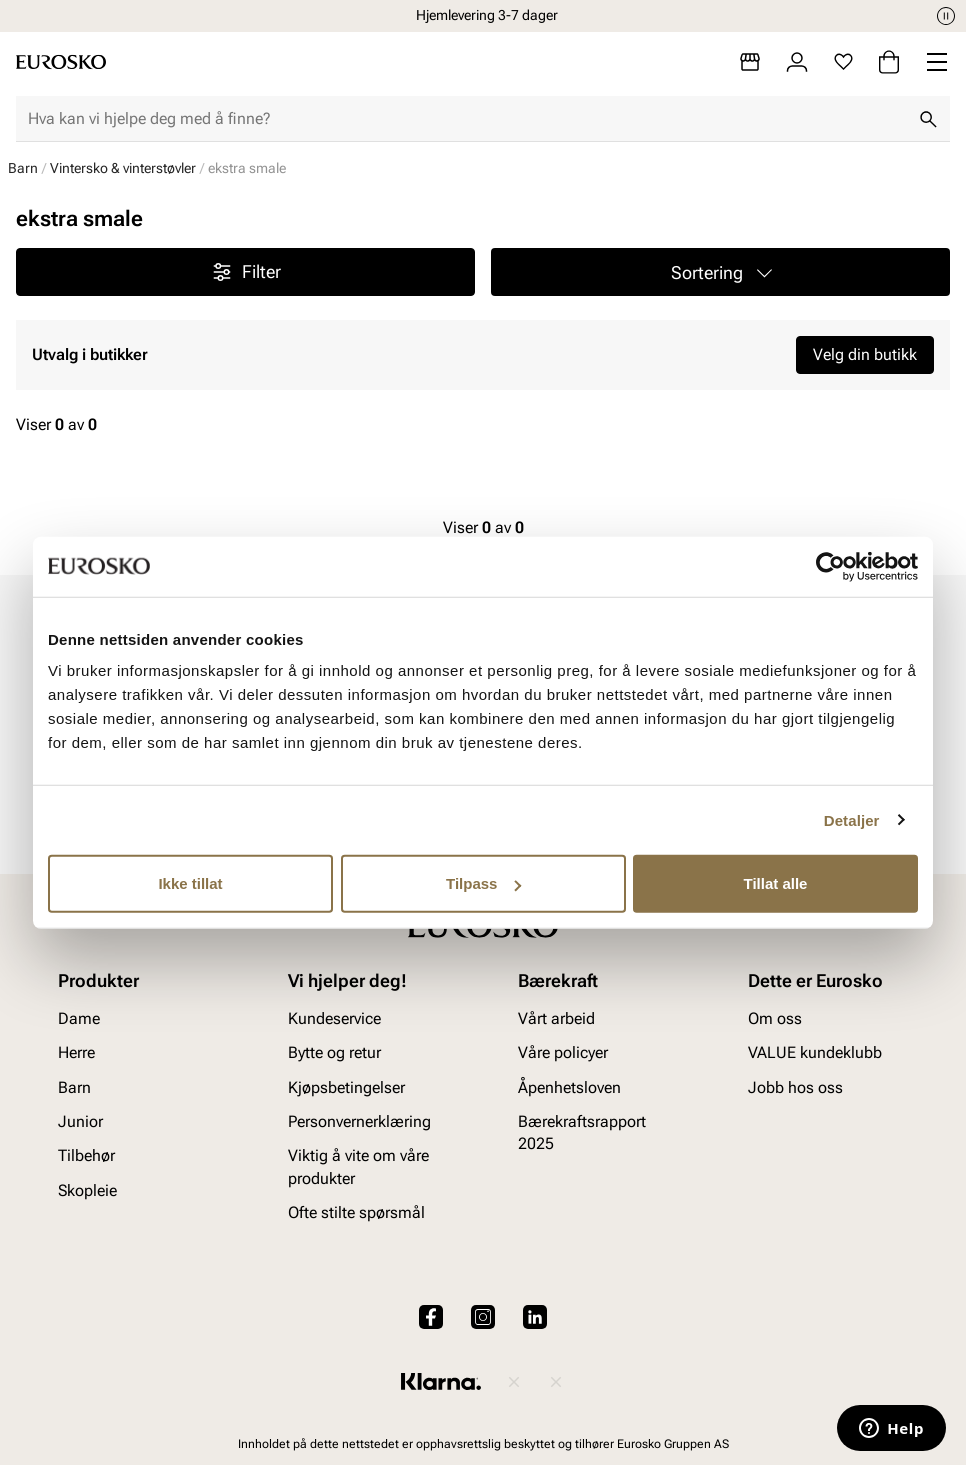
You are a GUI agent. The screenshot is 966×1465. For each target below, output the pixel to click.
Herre (76, 1052)
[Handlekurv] (889, 62)
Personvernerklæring (359, 1121)
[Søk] (928, 119)
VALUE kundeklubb (815, 1052)
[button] (720, 272)
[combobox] (467, 119)
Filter (245, 272)
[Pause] (946, 16)
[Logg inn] (797, 62)
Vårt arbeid (556, 1018)
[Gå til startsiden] (61, 62)
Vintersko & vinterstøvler (123, 168)
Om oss (775, 1018)
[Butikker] (750, 62)
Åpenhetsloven (569, 1087)
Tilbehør (86, 1155)
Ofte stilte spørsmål (356, 1212)
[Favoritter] (843, 62)
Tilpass (483, 883)
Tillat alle (776, 883)
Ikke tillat (190, 883)
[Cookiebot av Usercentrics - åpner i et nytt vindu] (830, 566)
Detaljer (852, 819)
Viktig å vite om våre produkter (358, 1166)
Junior (80, 1121)
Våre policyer (563, 1052)
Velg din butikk (865, 354)
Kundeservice (334, 1018)
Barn (23, 168)
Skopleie (87, 1190)
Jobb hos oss (795, 1087)
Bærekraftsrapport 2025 (582, 1132)
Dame (79, 1018)
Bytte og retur (334, 1052)
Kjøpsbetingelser (346, 1087)
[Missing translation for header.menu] (937, 62)
